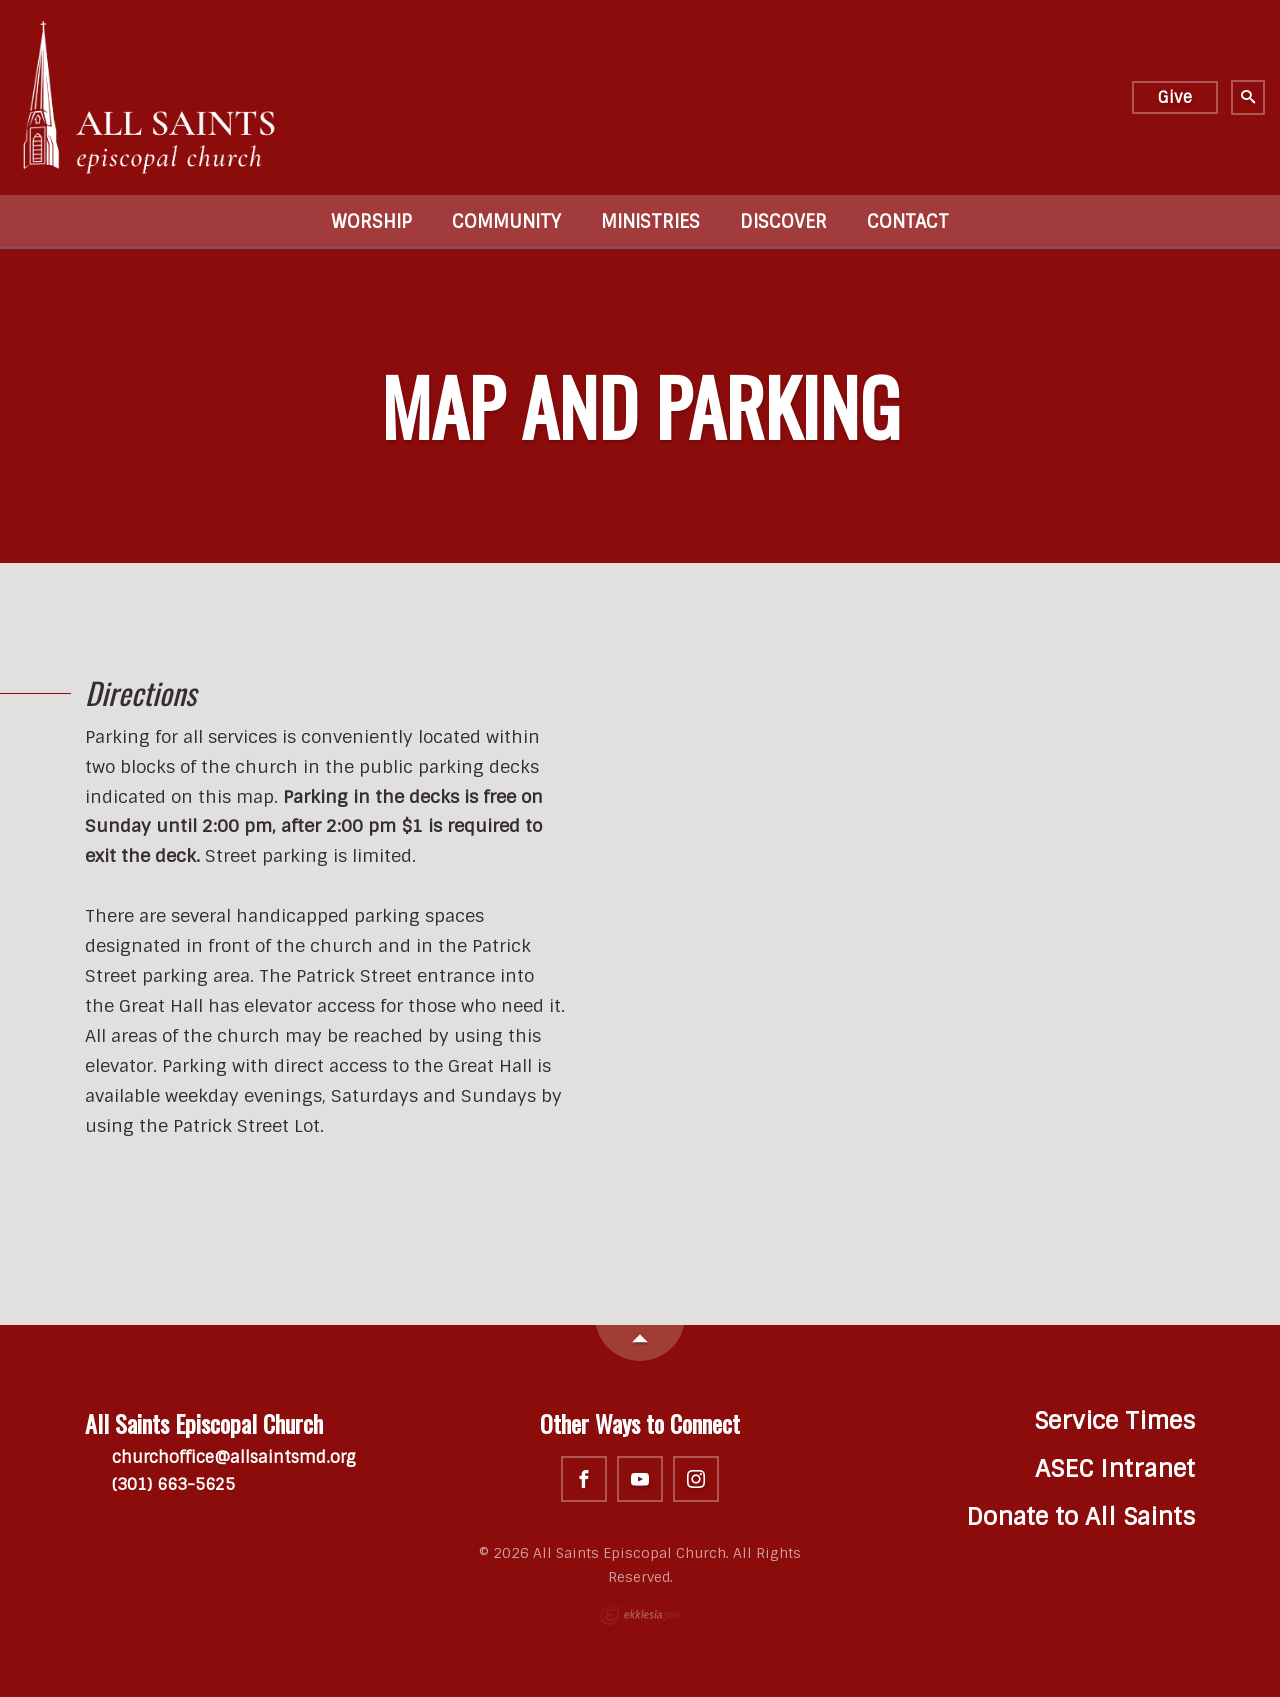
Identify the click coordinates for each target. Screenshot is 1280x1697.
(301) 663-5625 (160, 1484)
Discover (783, 222)
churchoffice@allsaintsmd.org (220, 1457)
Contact (908, 222)
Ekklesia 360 (640, 1615)
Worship (371, 222)
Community (506, 222)
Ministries (650, 222)
